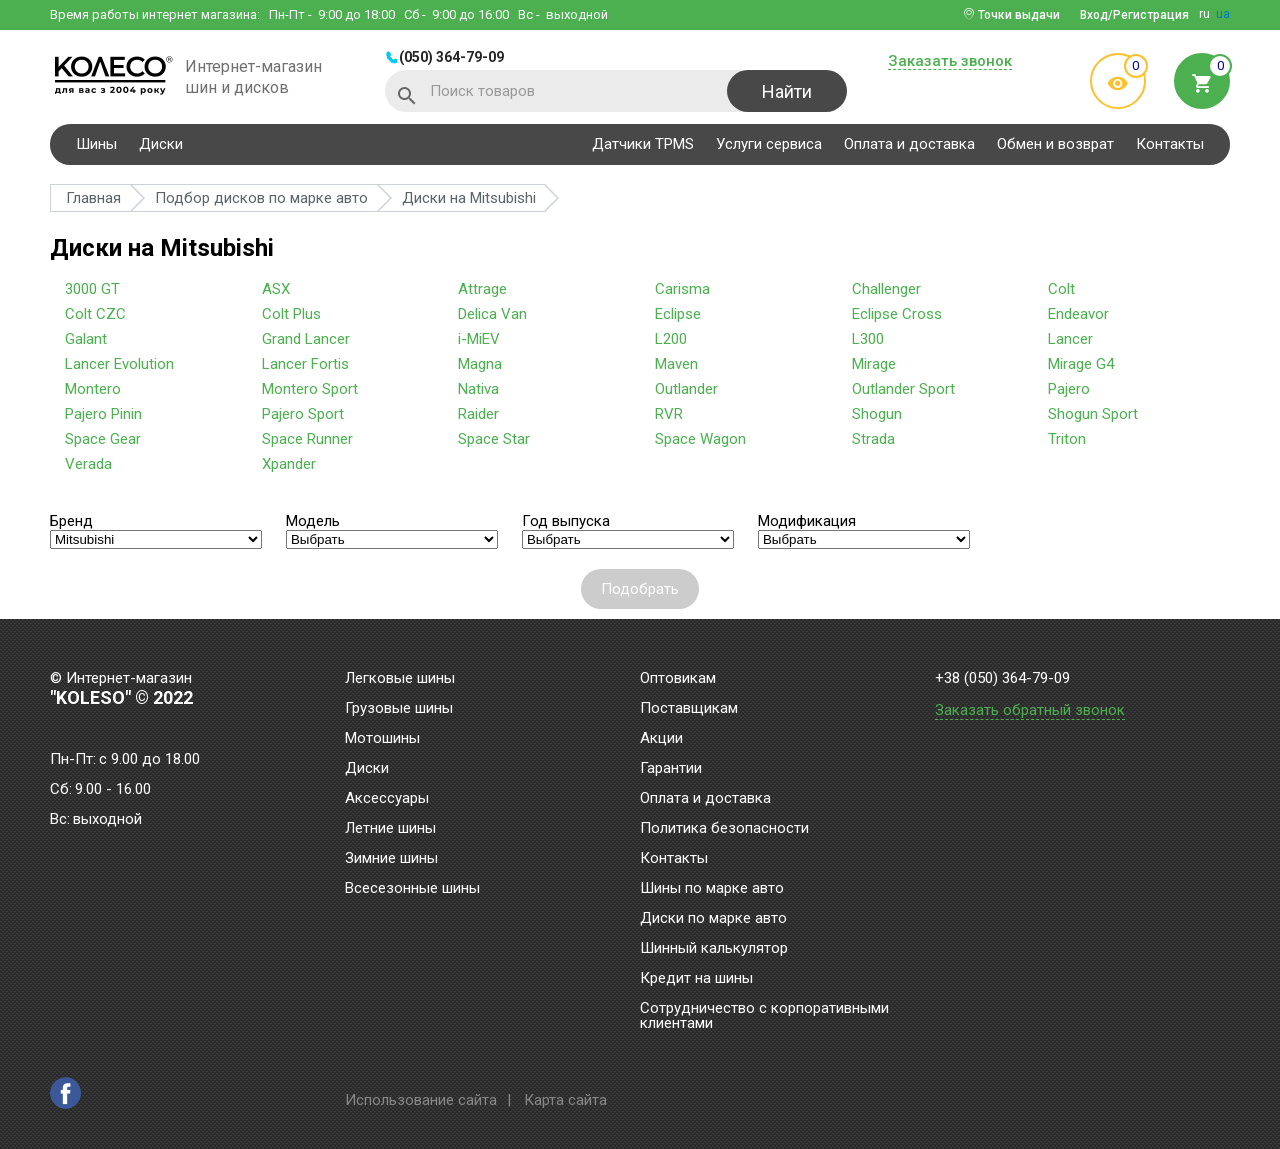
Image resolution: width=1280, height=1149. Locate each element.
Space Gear (103, 439)
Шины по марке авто (712, 889)
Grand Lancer (306, 339)
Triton (1067, 439)
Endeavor (1078, 314)
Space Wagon (700, 439)
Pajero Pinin (103, 414)
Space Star (494, 439)
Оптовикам (678, 679)
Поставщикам (689, 709)
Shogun (877, 414)
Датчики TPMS (643, 144)
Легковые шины (400, 679)
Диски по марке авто (713, 919)
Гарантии (671, 769)
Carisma (682, 289)
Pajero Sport (303, 414)
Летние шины (390, 829)
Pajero (1069, 389)
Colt (1061, 289)
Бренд (71, 521)
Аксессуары (387, 799)
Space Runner (307, 439)
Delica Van (492, 314)
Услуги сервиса (769, 144)
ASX (276, 289)
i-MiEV (479, 339)
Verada (88, 464)
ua (1223, 14)
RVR (669, 414)
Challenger (886, 289)
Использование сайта (421, 1100)
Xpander (289, 464)
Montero (93, 389)
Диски (161, 144)
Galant (86, 339)
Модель (313, 521)
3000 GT (92, 289)
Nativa (478, 389)
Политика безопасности (724, 829)
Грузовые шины (399, 709)
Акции (661, 739)
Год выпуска (566, 521)
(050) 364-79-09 (451, 57)
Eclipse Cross (897, 314)
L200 (671, 339)
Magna (480, 364)
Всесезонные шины (412, 889)
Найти (787, 91)
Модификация (807, 521)
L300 (868, 339)
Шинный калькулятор (714, 949)
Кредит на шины (696, 979)
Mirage (874, 364)
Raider (478, 414)
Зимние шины (391, 859)
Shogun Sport (1093, 414)
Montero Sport (310, 389)
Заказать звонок (950, 62)
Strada (873, 439)
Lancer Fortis (305, 364)
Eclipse (678, 314)
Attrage (482, 289)
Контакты (1170, 144)
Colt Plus (291, 314)
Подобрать (640, 589)
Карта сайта (565, 1100)
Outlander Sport (903, 389)
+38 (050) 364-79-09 (1002, 678)
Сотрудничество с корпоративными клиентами (764, 1016)
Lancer (1070, 339)
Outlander (686, 389)
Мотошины (382, 739)
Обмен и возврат (1055, 144)
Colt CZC (95, 314)
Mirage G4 (1081, 364)
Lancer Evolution (119, 364)
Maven (676, 364)
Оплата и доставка (909, 144)
